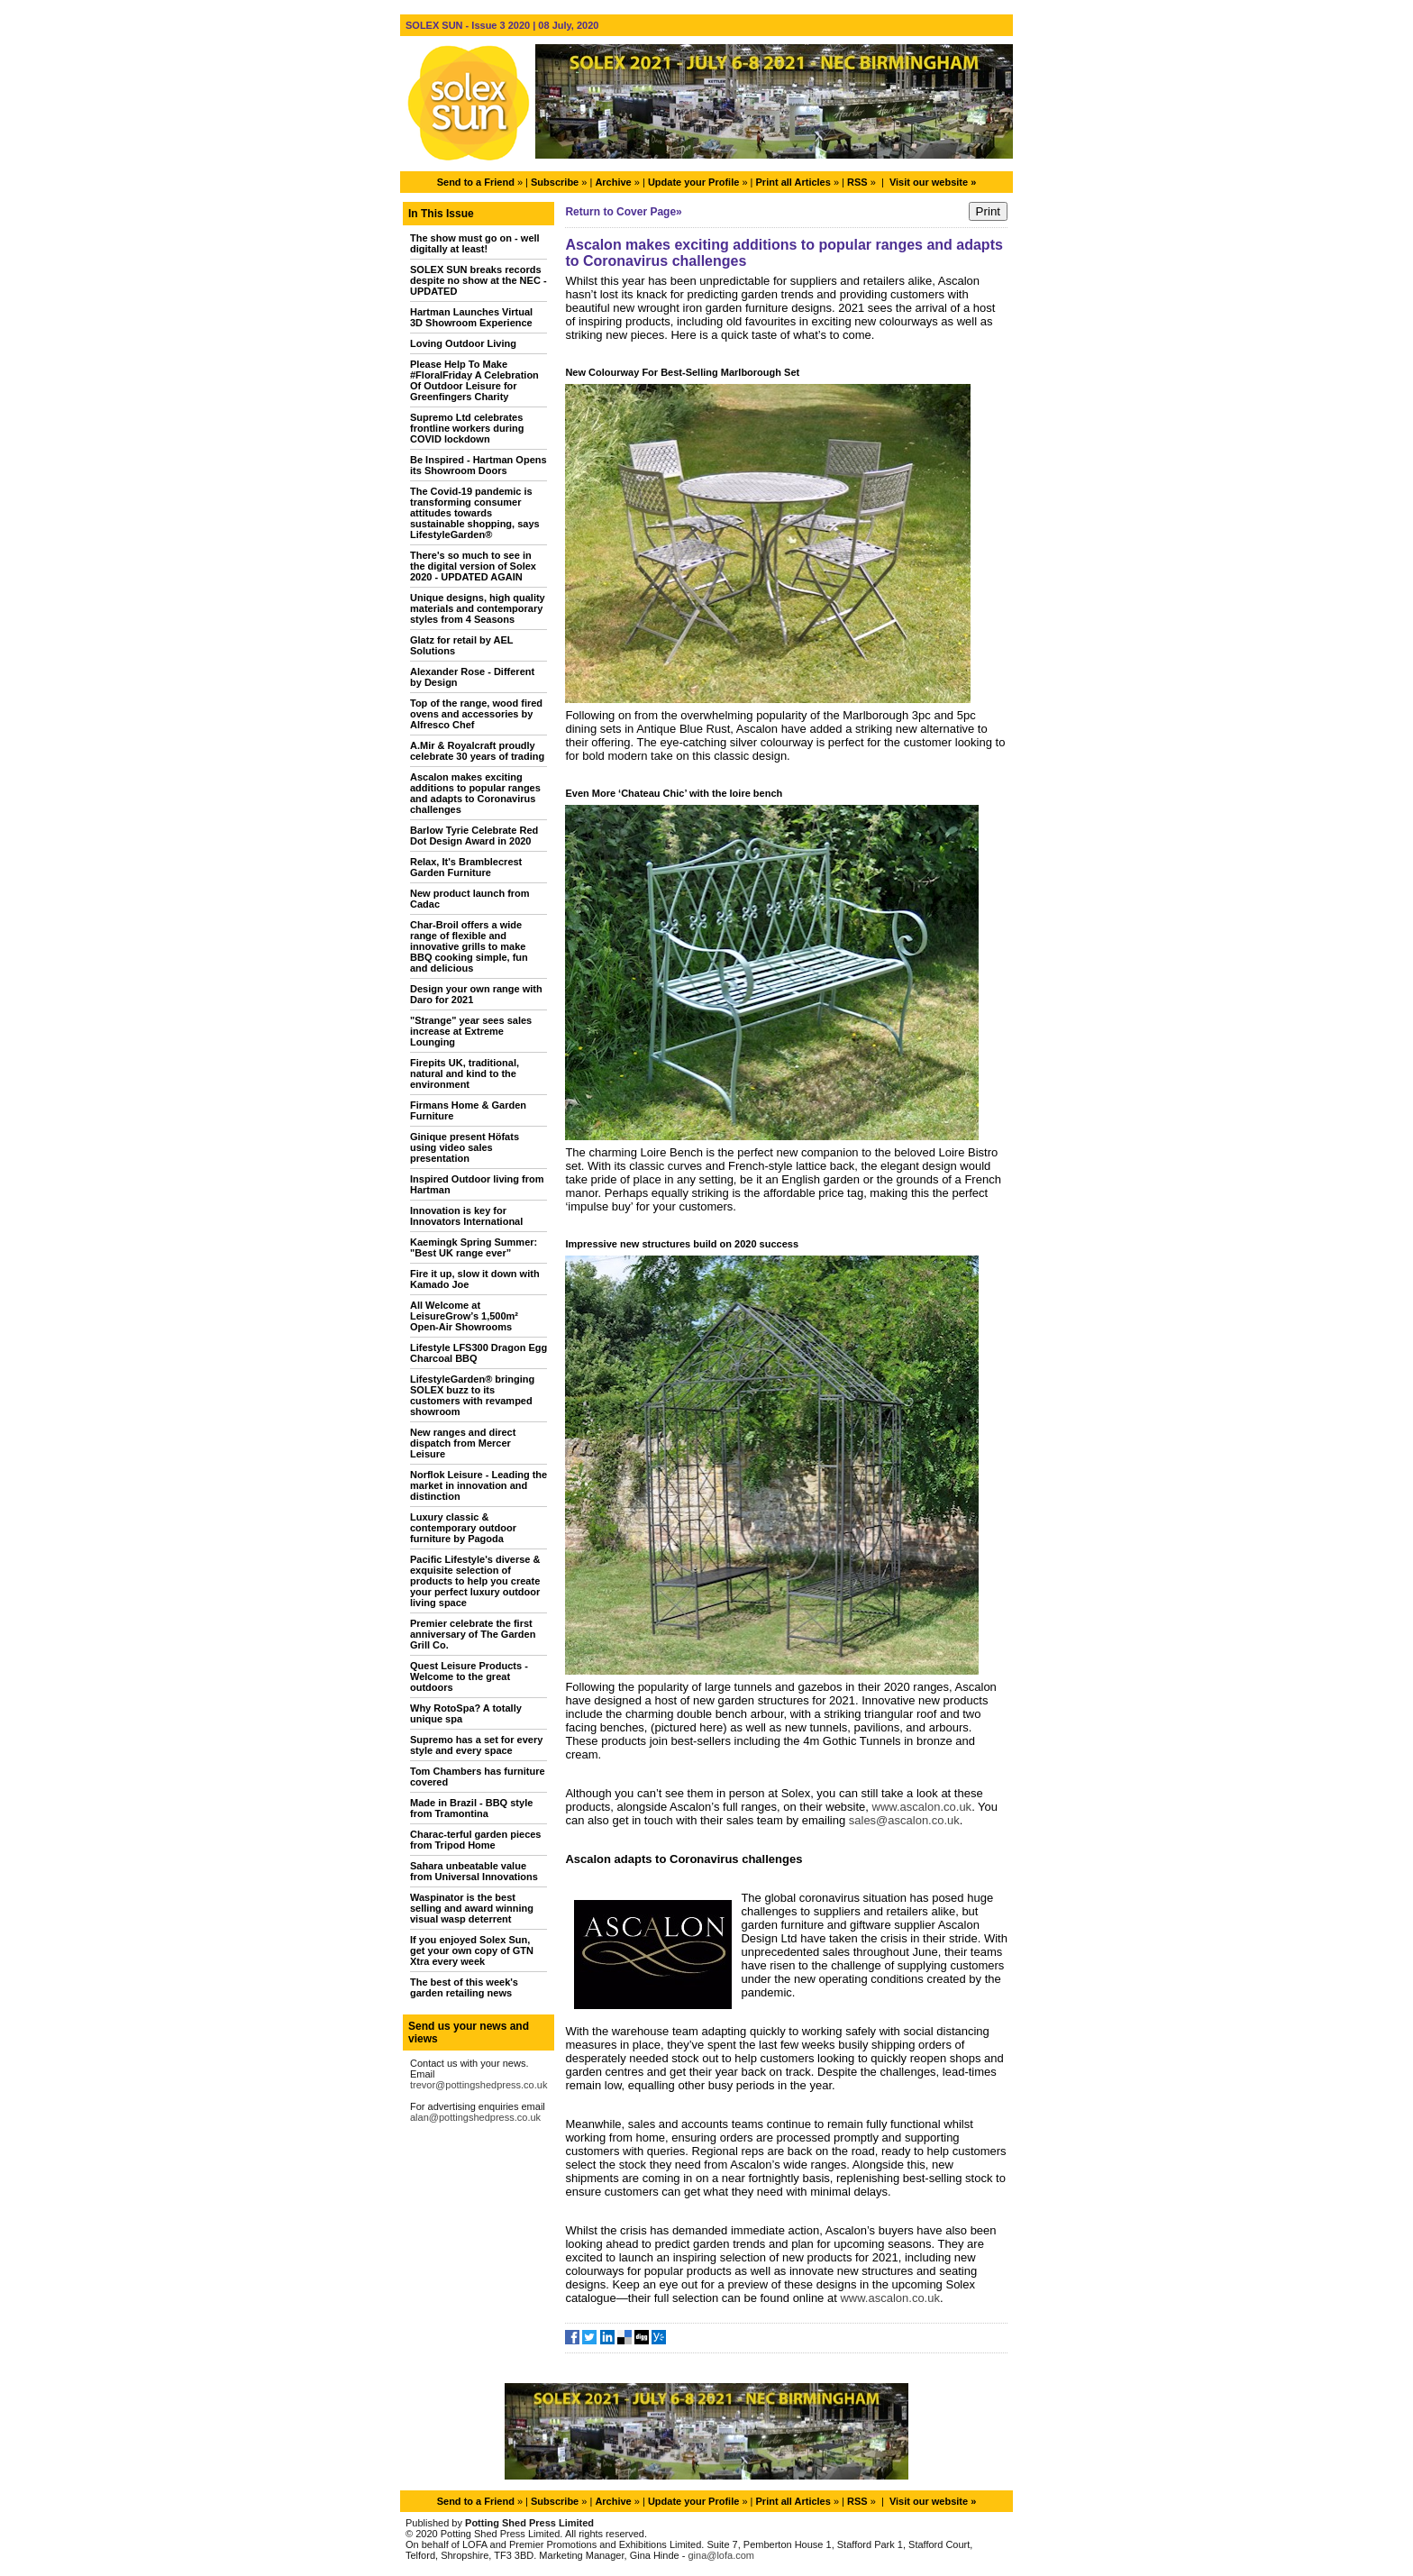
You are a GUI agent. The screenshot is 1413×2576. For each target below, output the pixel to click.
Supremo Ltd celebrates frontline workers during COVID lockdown (467, 428)
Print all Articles (793, 182)
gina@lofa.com (721, 2555)
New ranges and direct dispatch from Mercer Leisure (462, 1443)
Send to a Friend (476, 182)
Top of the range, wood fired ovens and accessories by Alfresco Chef (476, 714)
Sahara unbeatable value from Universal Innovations (474, 1871)
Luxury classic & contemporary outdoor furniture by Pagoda (463, 1528)
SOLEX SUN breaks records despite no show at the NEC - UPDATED (478, 280)
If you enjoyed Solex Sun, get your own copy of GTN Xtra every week (471, 1950)
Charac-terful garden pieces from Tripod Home (476, 1839)
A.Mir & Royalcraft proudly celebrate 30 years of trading (477, 751)
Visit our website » (932, 182)
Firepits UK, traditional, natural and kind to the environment (464, 1073)
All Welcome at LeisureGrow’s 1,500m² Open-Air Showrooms (464, 1316)
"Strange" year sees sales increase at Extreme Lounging (471, 1031)
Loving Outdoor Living (463, 343)
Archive (613, 182)
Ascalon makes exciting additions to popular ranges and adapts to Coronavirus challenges (475, 793)
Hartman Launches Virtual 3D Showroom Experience (471, 317)
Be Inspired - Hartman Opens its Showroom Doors (478, 465)
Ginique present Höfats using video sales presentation (464, 1147)
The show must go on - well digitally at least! (475, 243)
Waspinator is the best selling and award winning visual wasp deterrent (471, 1908)
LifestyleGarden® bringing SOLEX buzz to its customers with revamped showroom (472, 1395)
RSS (857, 182)
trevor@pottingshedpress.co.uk (478, 2084)
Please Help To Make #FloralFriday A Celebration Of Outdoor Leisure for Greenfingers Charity (474, 380)
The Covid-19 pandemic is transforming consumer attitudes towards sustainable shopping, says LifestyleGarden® (475, 513)
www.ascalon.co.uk (922, 1806)
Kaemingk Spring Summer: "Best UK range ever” (473, 1247)
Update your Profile (693, 182)
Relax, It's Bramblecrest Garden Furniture (466, 867)
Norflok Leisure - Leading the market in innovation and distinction (478, 1485)
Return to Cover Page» (623, 212)
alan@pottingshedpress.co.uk (475, 2117)
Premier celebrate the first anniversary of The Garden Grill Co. (472, 1634)
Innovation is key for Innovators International (466, 1216)
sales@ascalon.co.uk (904, 1820)
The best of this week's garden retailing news (464, 1987)
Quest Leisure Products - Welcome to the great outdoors (469, 1676)
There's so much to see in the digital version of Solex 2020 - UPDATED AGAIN (473, 566)
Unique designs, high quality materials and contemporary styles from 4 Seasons (477, 608)
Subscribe (555, 182)
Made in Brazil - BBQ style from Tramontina (471, 1808)
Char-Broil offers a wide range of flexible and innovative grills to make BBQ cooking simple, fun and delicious (469, 946)
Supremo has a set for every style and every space (476, 1745)
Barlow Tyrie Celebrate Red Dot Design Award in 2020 (474, 835)
